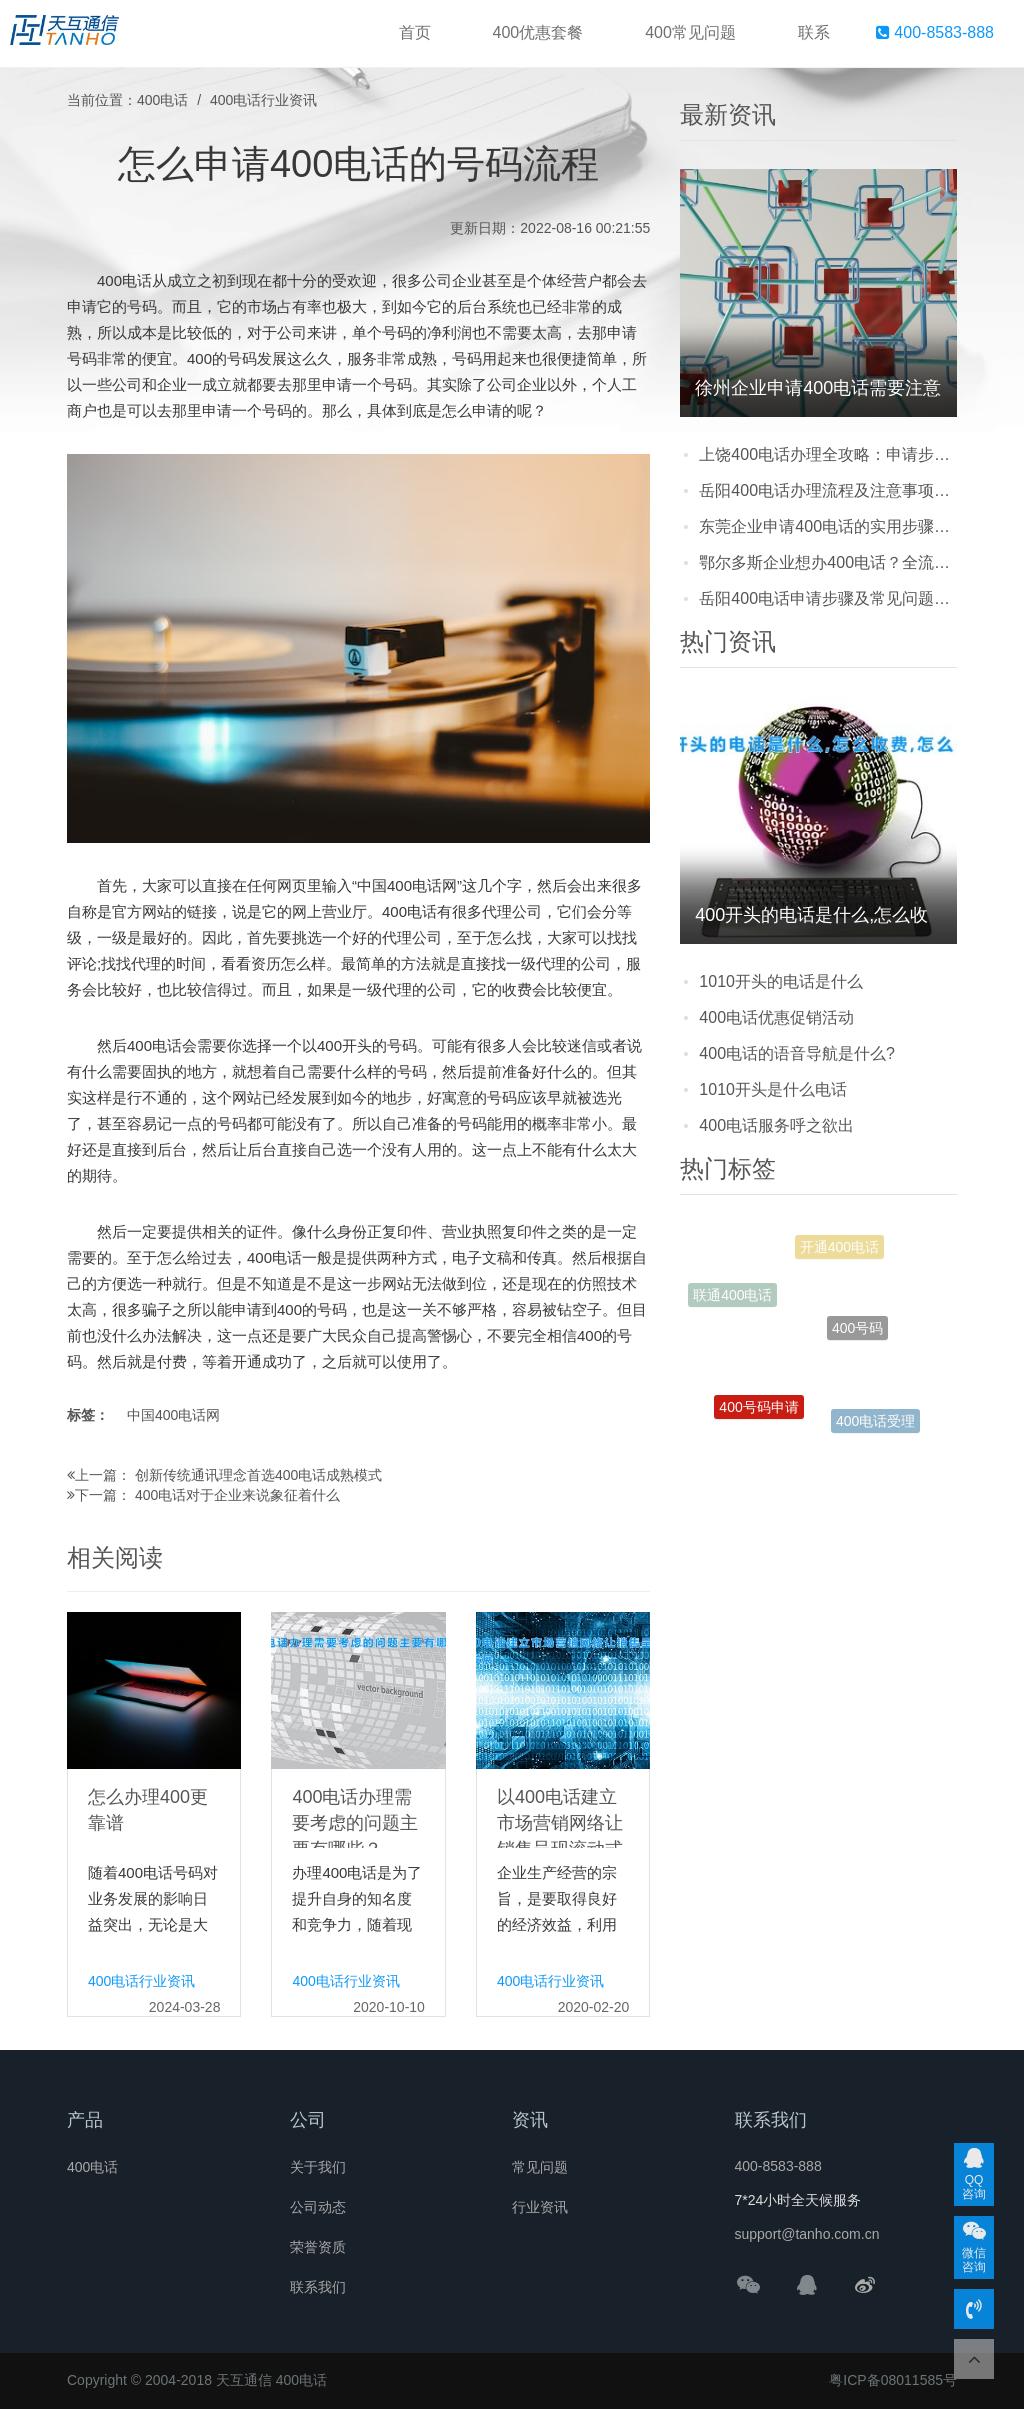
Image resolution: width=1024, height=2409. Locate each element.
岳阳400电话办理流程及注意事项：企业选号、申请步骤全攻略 (828, 490)
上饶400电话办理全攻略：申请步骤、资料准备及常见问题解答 (828, 454)
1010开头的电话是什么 (781, 981)
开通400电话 (839, 1253)
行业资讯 (540, 2207)
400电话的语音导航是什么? (797, 1053)
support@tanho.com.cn (807, 2234)
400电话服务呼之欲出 (776, 1125)
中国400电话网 (173, 1415)
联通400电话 (732, 1299)
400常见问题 (690, 32)
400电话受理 (875, 1424)
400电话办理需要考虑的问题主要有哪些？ (355, 1823)
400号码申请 (758, 1414)
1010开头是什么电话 (773, 1089)
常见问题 (540, 2167)
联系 (814, 32)
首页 (415, 32)
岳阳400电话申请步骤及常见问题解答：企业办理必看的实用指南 (828, 598)
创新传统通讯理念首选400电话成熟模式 (258, 1475)
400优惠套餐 (538, 32)
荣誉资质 (318, 2247)
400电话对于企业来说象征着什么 (237, 1495)
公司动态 (318, 2207)
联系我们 (318, 2287)
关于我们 (318, 2167)
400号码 (857, 1345)
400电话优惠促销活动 (776, 1017)
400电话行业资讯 (263, 100)
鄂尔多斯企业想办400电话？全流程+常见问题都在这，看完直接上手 (828, 562)
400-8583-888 (935, 32)
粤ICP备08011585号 (893, 2380)
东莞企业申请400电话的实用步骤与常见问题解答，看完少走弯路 (828, 526)
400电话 (162, 100)
